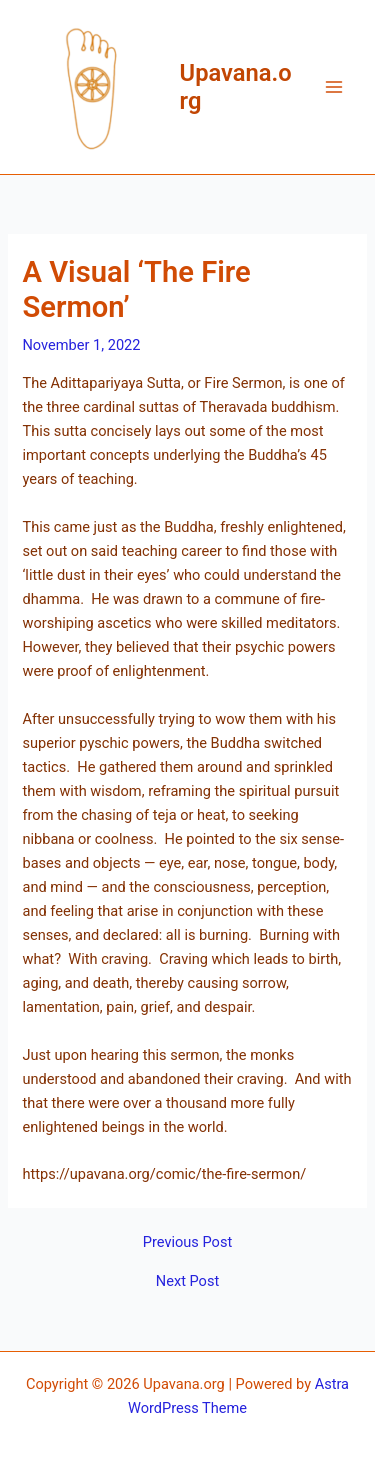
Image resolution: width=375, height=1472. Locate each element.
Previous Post (187, 1242)
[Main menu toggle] (334, 87)
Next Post (187, 1281)
